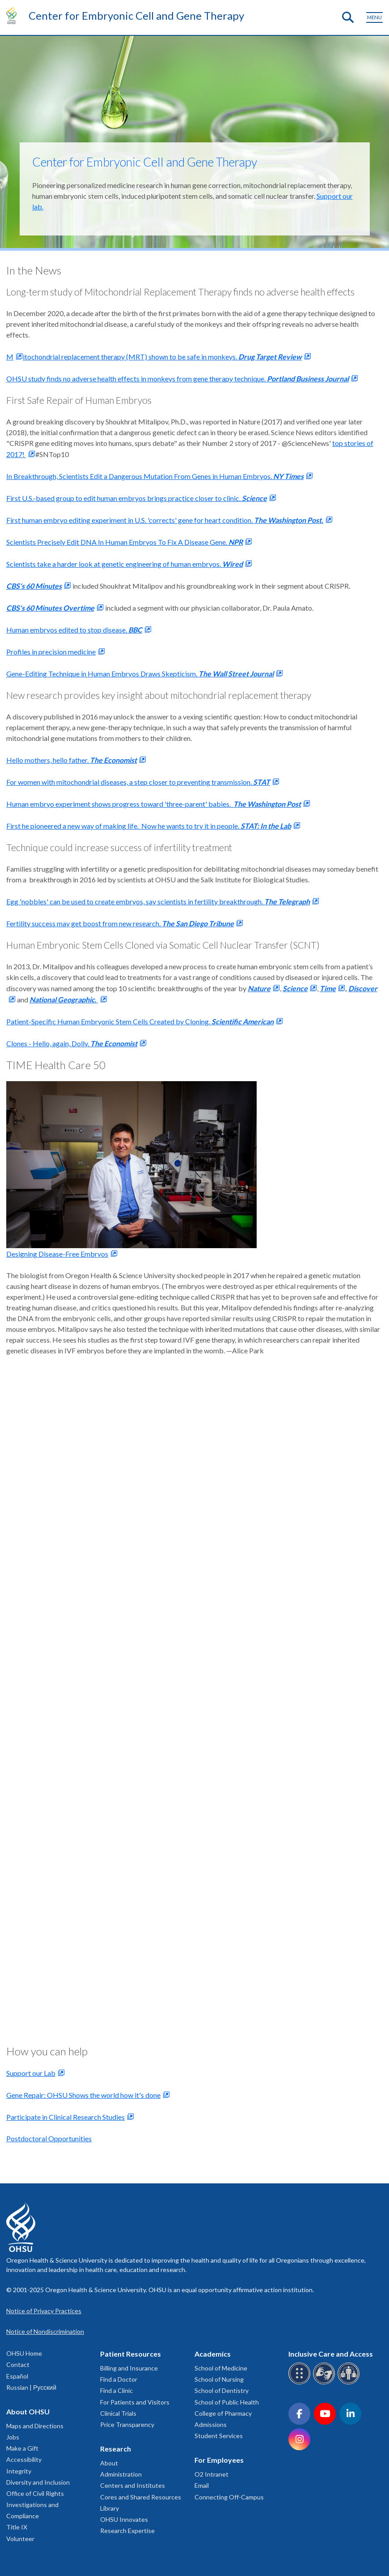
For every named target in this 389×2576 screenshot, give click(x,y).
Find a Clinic (116, 2390)
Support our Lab (30, 2073)
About (109, 2463)
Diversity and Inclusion (38, 2482)
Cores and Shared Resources (140, 2497)
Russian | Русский (31, 2387)
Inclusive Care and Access (330, 2353)
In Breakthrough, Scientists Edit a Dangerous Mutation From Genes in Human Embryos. (155, 476)
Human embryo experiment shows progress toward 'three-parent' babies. (153, 804)
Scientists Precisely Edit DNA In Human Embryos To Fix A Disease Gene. (124, 542)
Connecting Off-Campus (229, 2497)
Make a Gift (22, 2448)
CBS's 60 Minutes (34, 586)
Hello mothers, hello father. (71, 760)
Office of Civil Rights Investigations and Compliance (35, 2505)
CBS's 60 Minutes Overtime (50, 607)
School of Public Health (226, 2402)
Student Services (218, 2435)
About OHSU (28, 2411)
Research (115, 2448)
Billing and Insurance (129, 2368)
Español (17, 2376)
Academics (212, 2353)
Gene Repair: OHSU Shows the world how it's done (83, 2095)
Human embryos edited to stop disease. (74, 629)
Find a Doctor (118, 2379)
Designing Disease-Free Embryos (57, 1253)
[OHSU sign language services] (325, 2383)
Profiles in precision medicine (51, 651)
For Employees (219, 2460)
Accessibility (24, 2459)
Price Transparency (127, 2424)
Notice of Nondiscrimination (45, 2331)
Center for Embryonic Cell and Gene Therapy (136, 15)
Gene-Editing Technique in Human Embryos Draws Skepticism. (140, 673)
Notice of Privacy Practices (43, 2311)
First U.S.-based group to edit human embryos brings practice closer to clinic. (136, 498)
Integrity (18, 2471)
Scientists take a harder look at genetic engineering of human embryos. (124, 564)
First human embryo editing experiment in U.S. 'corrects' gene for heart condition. (164, 520)
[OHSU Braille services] (300, 2383)
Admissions (210, 2424)
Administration (121, 2474)
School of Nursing (219, 2379)
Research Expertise (127, 2530)
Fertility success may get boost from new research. (120, 923)
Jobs (12, 2437)
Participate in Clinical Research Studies (65, 2117)
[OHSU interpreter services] (350, 2383)
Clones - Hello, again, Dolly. (71, 1043)
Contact (18, 2364)
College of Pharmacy (223, 2413)
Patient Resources (130, 2353)
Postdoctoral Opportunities (49, 2138)
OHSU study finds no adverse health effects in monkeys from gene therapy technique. (177, 378)
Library (109, 2508)
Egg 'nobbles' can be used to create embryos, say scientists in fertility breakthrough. (158, 901)
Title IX (16, 2527)
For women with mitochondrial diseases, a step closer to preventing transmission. (138, 782)
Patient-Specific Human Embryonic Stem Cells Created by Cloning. (140, 1021)
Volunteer (20, 2538)
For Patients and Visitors (134, 2402)
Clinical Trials (118, 2413)
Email (201, 2485)
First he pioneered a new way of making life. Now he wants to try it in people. (148, 826)
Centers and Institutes (132, 2485)
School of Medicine (220, 2368)
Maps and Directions (34, 2426)
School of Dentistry (221, 2390)
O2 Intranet (211, 2474)
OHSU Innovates (124, 2519)
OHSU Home (24, 2353)
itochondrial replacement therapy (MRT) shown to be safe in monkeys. (162, 356)
